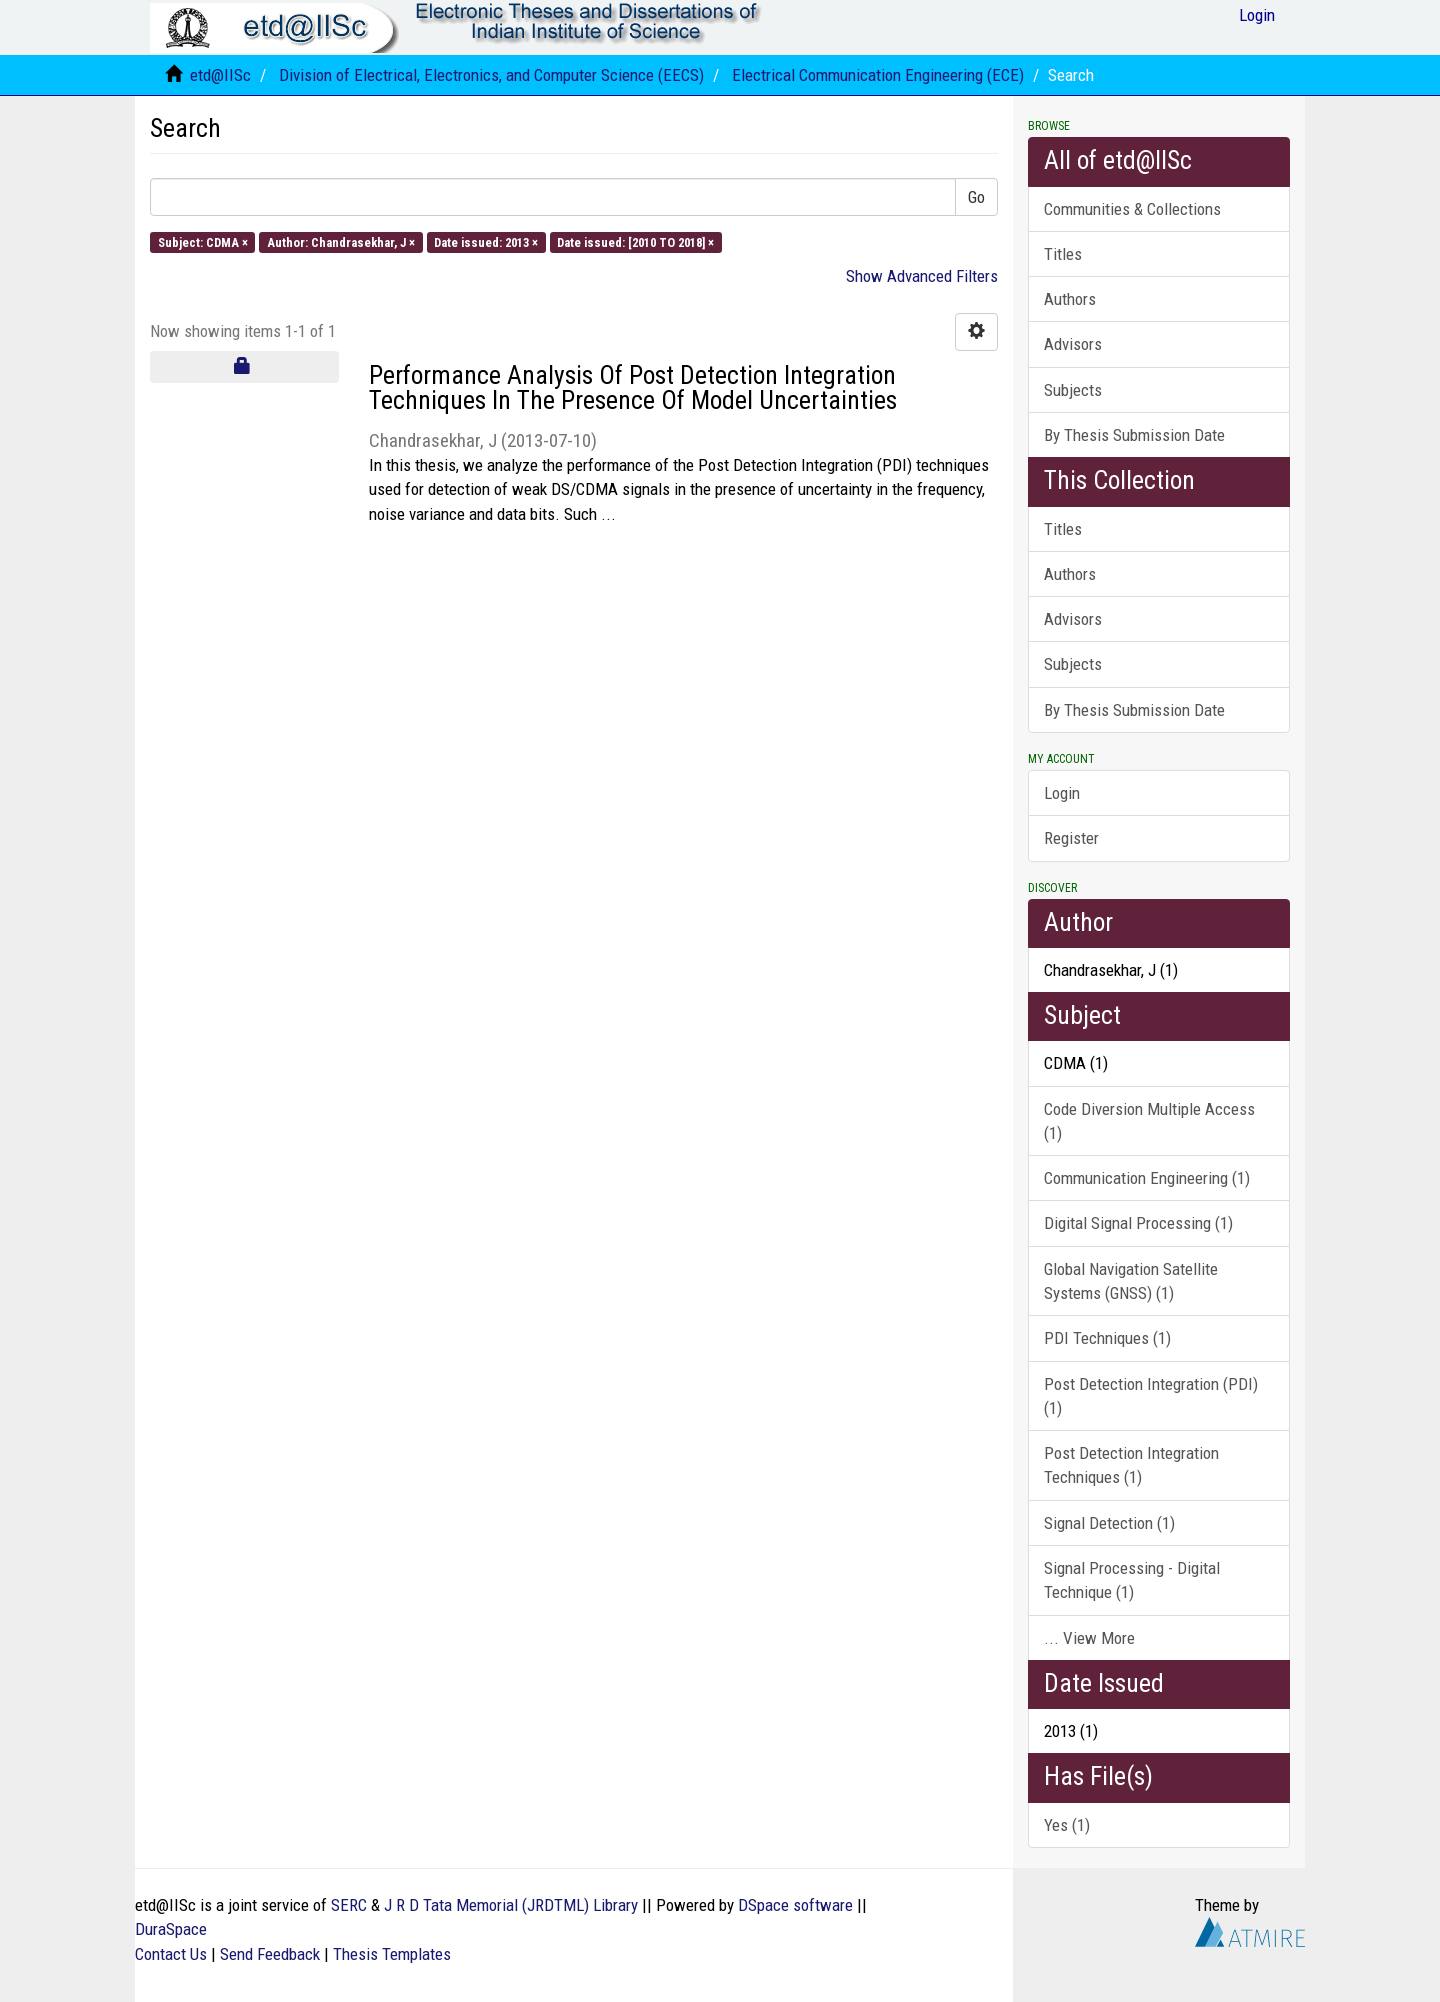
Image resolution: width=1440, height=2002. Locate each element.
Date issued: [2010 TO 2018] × (635, 241)
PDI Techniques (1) (1107, 1338)
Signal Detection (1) (1109, 1523)
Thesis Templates (392, 1954)
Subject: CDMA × (203, 241)
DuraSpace (171, 1929)
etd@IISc (220, 75)
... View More (1089, 1638)
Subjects (1073, 390)
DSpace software (795, 1905)
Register (1071, 838)
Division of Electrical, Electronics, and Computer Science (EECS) (491, 75)
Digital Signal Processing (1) (1138, 1223)
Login (1062, 793)
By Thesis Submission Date (1134, 435)
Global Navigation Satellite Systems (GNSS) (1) (1131, 1281)
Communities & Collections (1132, 209)
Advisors (1073, 344)
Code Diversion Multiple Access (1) (1149, 1121)
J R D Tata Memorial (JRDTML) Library (511, 1905)
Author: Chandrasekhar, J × (341, 241)
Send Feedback (270, 1954)
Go (976, 197)
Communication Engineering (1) (1147, 1178)
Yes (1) (1067, 1825)
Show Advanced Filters (922, 276)
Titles (1063, 254)
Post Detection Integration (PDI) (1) (1151, 1396)
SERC (349, 1905)
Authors (1070, 299)
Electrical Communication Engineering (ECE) (878, 75)
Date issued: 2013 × (486, 241)
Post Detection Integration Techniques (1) (1131, 1465)
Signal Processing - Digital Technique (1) (1132, 1580)
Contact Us (171, 1954)
